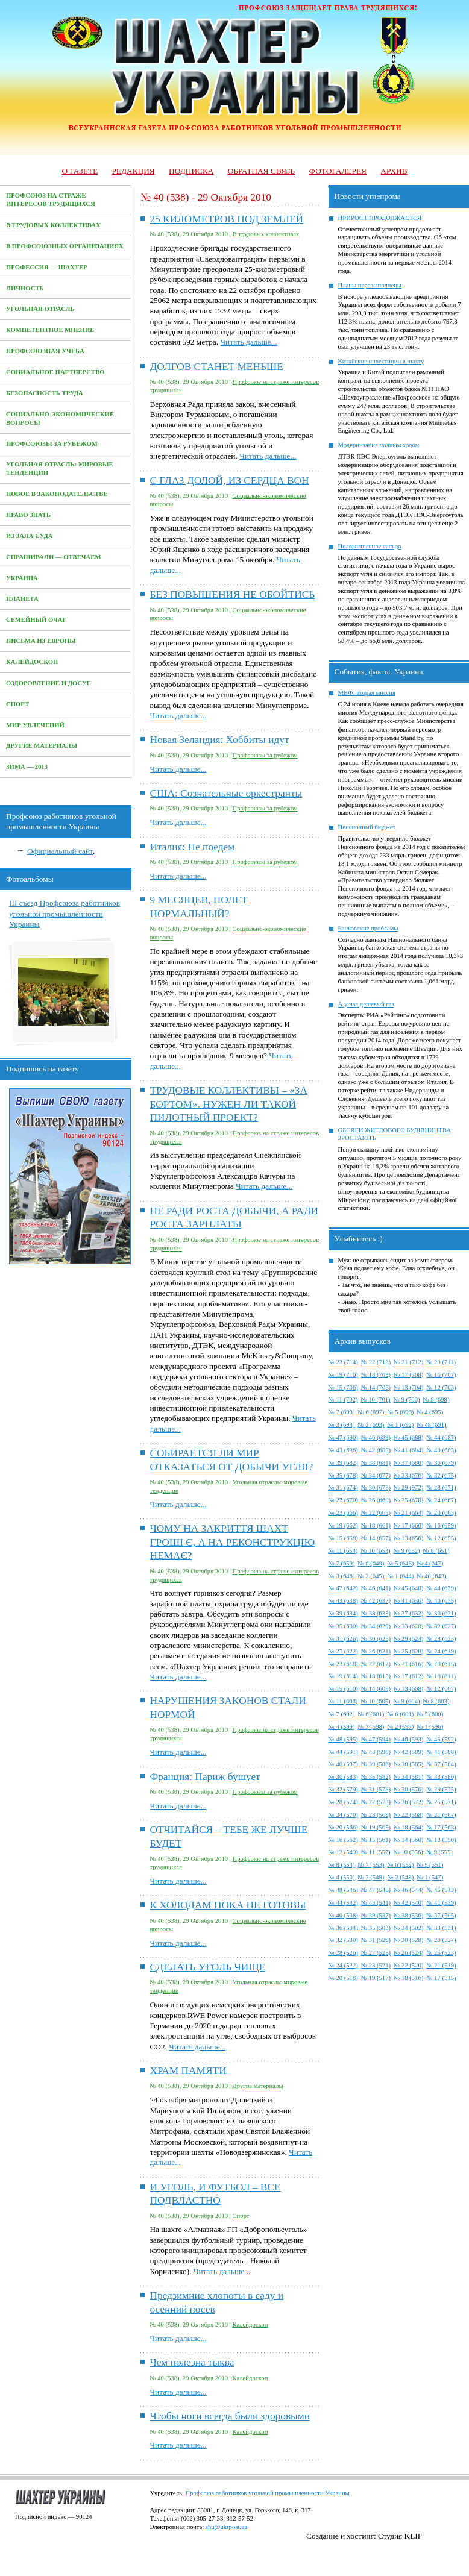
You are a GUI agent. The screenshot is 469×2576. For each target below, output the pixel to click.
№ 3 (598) (370, 1726)
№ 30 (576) (408, 1789)
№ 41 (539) (441, 1902)
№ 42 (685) (376, 1450)
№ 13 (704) (408, 1387)
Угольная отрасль (40, 309)
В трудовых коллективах (53, 225)
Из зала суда (29, 536)
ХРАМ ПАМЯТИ (188, 2070)
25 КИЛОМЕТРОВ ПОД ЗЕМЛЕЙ (226, 219)
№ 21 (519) (441, 1965)
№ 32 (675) (441, 1475)
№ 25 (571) (441, 1802)
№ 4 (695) (430, 1412)
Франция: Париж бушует (205, 1776)
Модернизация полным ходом (379, 445)
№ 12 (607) (441, 1688)
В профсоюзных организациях (65, 246)
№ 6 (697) (370, 1412)
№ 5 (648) (400, 1563)
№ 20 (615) (441, 1664)
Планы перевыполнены (369, 285)
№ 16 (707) (441, 1374)
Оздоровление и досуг (48, 683)
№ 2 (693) (370, 1424)
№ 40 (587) (343, 1764)
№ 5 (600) (430, 1714)
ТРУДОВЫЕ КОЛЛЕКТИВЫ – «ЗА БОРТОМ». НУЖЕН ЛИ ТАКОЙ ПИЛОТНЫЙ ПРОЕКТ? (228, 1104)
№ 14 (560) (408, 1840)
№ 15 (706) (343, 1387)
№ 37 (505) (441, 1915)
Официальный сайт (60, 851)
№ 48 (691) (431, 1424)
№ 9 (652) (407, 1550)
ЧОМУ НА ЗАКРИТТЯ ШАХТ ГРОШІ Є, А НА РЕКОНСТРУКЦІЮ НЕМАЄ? (232, 1542)
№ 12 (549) (343, 1852)
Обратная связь (261, 170)
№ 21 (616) (408, 1664)
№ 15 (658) (343, 1538)
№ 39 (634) (343, 1613)
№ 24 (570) (343, 1814)
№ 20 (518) (343, 1978)
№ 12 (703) (441, 1387)
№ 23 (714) (343, 1362)
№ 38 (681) (376, 1462)
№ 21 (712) (408, 1362)
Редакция (133, 170)
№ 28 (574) (343, 1802)
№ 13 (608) (408, 1688)
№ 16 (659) (441, 1525)
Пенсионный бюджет (367, 827)
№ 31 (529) (376, 1940)
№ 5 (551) (430, 1864)
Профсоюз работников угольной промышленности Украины (268, 2493)
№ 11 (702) (343, 1399)
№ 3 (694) (342, 1424)
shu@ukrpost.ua (226, 2527)
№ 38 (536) (408, 1915)
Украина (22, 578)
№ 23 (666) (343, 1512)
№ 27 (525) (376, 1952)
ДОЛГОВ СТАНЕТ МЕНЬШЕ (216, 366)
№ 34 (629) (376, 1626)
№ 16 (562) (343, 1840)
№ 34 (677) (376, 1475)
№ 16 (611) (441, 1676)
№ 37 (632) (408, 1613)
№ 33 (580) (441, 1776)
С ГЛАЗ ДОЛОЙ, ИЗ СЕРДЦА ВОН (229, 480)
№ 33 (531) (441, 1928)
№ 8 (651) (436, 1550)
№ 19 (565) (376, 1827)
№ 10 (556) (408, 1852)
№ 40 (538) (343, 1915)
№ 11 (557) (376, 1852)
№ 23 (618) (343, 1664)
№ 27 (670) (343, 1500)
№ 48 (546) (343, 1890)
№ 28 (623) (441, 1638)
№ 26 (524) (408, 1952)
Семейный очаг (36, 619)
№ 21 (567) (441, 1814)
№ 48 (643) (431, 1576)
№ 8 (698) (436, 1399)
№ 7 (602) (342, 1714)
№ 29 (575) (441, 1789)
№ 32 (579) (343, 1789)
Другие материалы (41, 745)
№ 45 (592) (441, 1739)
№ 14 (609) (376, 1688)
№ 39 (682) (343, 1462)
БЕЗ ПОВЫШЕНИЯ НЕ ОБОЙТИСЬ (232, 594)
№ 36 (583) (343, 1776)
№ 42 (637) (376, 1600)
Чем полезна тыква (192, 2362)
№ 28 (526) (343, 1952)
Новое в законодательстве (57, 493)
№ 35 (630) (343, 1626)
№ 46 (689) (376, 1437)
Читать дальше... (248, 341)
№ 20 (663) (441, 1512)
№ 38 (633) (376, 1613)
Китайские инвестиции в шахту (381, 361)
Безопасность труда (44, 393)
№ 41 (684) (408, 1450)
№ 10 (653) (375, 1550)
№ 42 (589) (408, 1752)
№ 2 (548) (400, 1877)
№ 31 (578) (376, 1789)
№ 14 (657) (376, 1538)
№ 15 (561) (376, 1840)
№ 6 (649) (370, 1563)
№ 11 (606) (343, 1701)
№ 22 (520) (408, 1965)
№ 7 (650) (342, 1563)
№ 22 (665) (376, 1512)
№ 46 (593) (408, 1739)
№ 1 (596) (430, 1726)
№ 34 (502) (408, 1928)
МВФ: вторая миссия (366, 692)
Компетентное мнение (50, 330)
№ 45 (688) (408, 1437)
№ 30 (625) (376, 1638)
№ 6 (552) (400, 1864)
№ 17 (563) (441, 1827)
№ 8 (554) (342, 1864)
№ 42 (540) (408, 1902)
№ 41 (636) (408, 1600)
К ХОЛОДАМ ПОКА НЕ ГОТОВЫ (228, 1905)
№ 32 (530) (343, 1940)
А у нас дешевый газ (366, 1004)
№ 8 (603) (436, 1701)
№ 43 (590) (376, 1752)
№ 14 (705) (376, 1387)
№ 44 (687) (441, 1437)
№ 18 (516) (408, 1978)
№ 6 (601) (370, 1714)
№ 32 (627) (441, 1626)
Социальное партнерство (55, 372)
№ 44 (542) (343, 1902)
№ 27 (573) (376, 1802)
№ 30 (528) (408, 1940)
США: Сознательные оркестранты (226, 793)
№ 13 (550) (441, 1840)
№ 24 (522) (343, 1965)
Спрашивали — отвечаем (53, 557)
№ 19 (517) (376, 1978)
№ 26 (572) (408, 1802)
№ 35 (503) (376, 1928)
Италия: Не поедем (192, 847)
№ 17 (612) (408, 1676)
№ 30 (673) (376, 1487)
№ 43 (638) (343, 1600)
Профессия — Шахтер (46, 267)
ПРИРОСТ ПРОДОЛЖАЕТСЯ (380, 218)
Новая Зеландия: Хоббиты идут (219, 739)
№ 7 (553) (370, 1864)
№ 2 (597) (400, 1726)
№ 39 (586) (376, 1764)
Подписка (191, 170)
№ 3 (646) (342, 1576)
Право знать (28, 515)
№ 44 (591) (343, 1752)
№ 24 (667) (441, 1500)
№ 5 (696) (400, 1412)
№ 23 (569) (376, 1814)
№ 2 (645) (370, 1576)
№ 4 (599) (342, 1726)
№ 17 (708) (408, 1374)
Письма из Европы (41, 641)
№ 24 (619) (441, 1651)
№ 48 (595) (343, 1739)
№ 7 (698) (342, 1412)
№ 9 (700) (407, 1399)
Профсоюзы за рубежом (52, 443)
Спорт (17, 704)
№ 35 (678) (343, 1475)
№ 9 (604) (407, 1701)
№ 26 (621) (376, 1651)
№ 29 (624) (408, 1638)
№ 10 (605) (375, 1701)
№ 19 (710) (343, 1374)
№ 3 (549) (370, 1877)
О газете (79, 170)
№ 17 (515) (441, 1978)
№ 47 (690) (343, 1437)
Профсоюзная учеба (45, 351)
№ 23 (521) (376, 1965)
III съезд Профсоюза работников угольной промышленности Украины (64, 913)
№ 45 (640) (408, 1588)
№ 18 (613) (376, 1676)
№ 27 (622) (343, 1651)
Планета (22, 598)
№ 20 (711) (441, 1362)
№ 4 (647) (430, 1563)
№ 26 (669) (376, 1500)
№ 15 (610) (343, 1688)
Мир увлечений (35, 725)
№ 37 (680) (408, 1462)
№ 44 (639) (441, 1588)
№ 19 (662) (343, 1525)
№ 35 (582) (376, 1776)
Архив (393, 170)
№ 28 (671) (441, 1487)
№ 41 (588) (441, 1752)
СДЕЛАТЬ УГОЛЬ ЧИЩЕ (207, 1967)
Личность (25, 288)
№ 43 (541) (376, 1902)
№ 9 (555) (439, 1852)
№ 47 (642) (343, 1588)
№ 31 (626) (343, 1638)
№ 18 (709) (376, 1374)
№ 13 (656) (408, 1538)
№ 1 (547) (430, 1877)
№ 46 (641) (376, 1588)
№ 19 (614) (343, 1676)
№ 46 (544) (408, 1890)
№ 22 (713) (376, 1362)
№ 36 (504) (343, 1928)
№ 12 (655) (441, 1538)
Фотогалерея (338, 170)
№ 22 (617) (376, 1664)
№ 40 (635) (441, 1600)
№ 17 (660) (408, 1525)
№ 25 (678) (408, 1500)
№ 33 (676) (408, 1475)
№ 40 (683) (441, 1450)
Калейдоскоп (32, 662)
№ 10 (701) (375, 1399)
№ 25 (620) (408, 1651)
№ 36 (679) (441, 1462)
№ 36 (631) (441, 1613)
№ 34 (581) (408, 1776)
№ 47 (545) (376, 1890)
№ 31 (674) (343, 1487)
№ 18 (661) (376, 1525)
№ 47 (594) (376, 1739)
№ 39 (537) (376, 1915)
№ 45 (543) (441, 1890)
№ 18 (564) (408, 1827)
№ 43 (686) (343, 1450)
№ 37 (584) (441, 1764)
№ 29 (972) (408, 1487)
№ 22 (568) (408, 1814)
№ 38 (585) (408, 1764)
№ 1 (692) (400, 1424)
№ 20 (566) (343, 1827)
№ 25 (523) (441, 1952)
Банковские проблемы (368, 928)
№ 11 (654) (343, 1550)
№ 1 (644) (400, 1576)
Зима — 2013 (27, 766)
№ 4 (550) (342, 1877)
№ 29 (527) (441, 1940)
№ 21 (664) (408, 1512)
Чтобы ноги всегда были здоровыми (230, 2416)
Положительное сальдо (369, 546)
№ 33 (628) (408, 1626)
